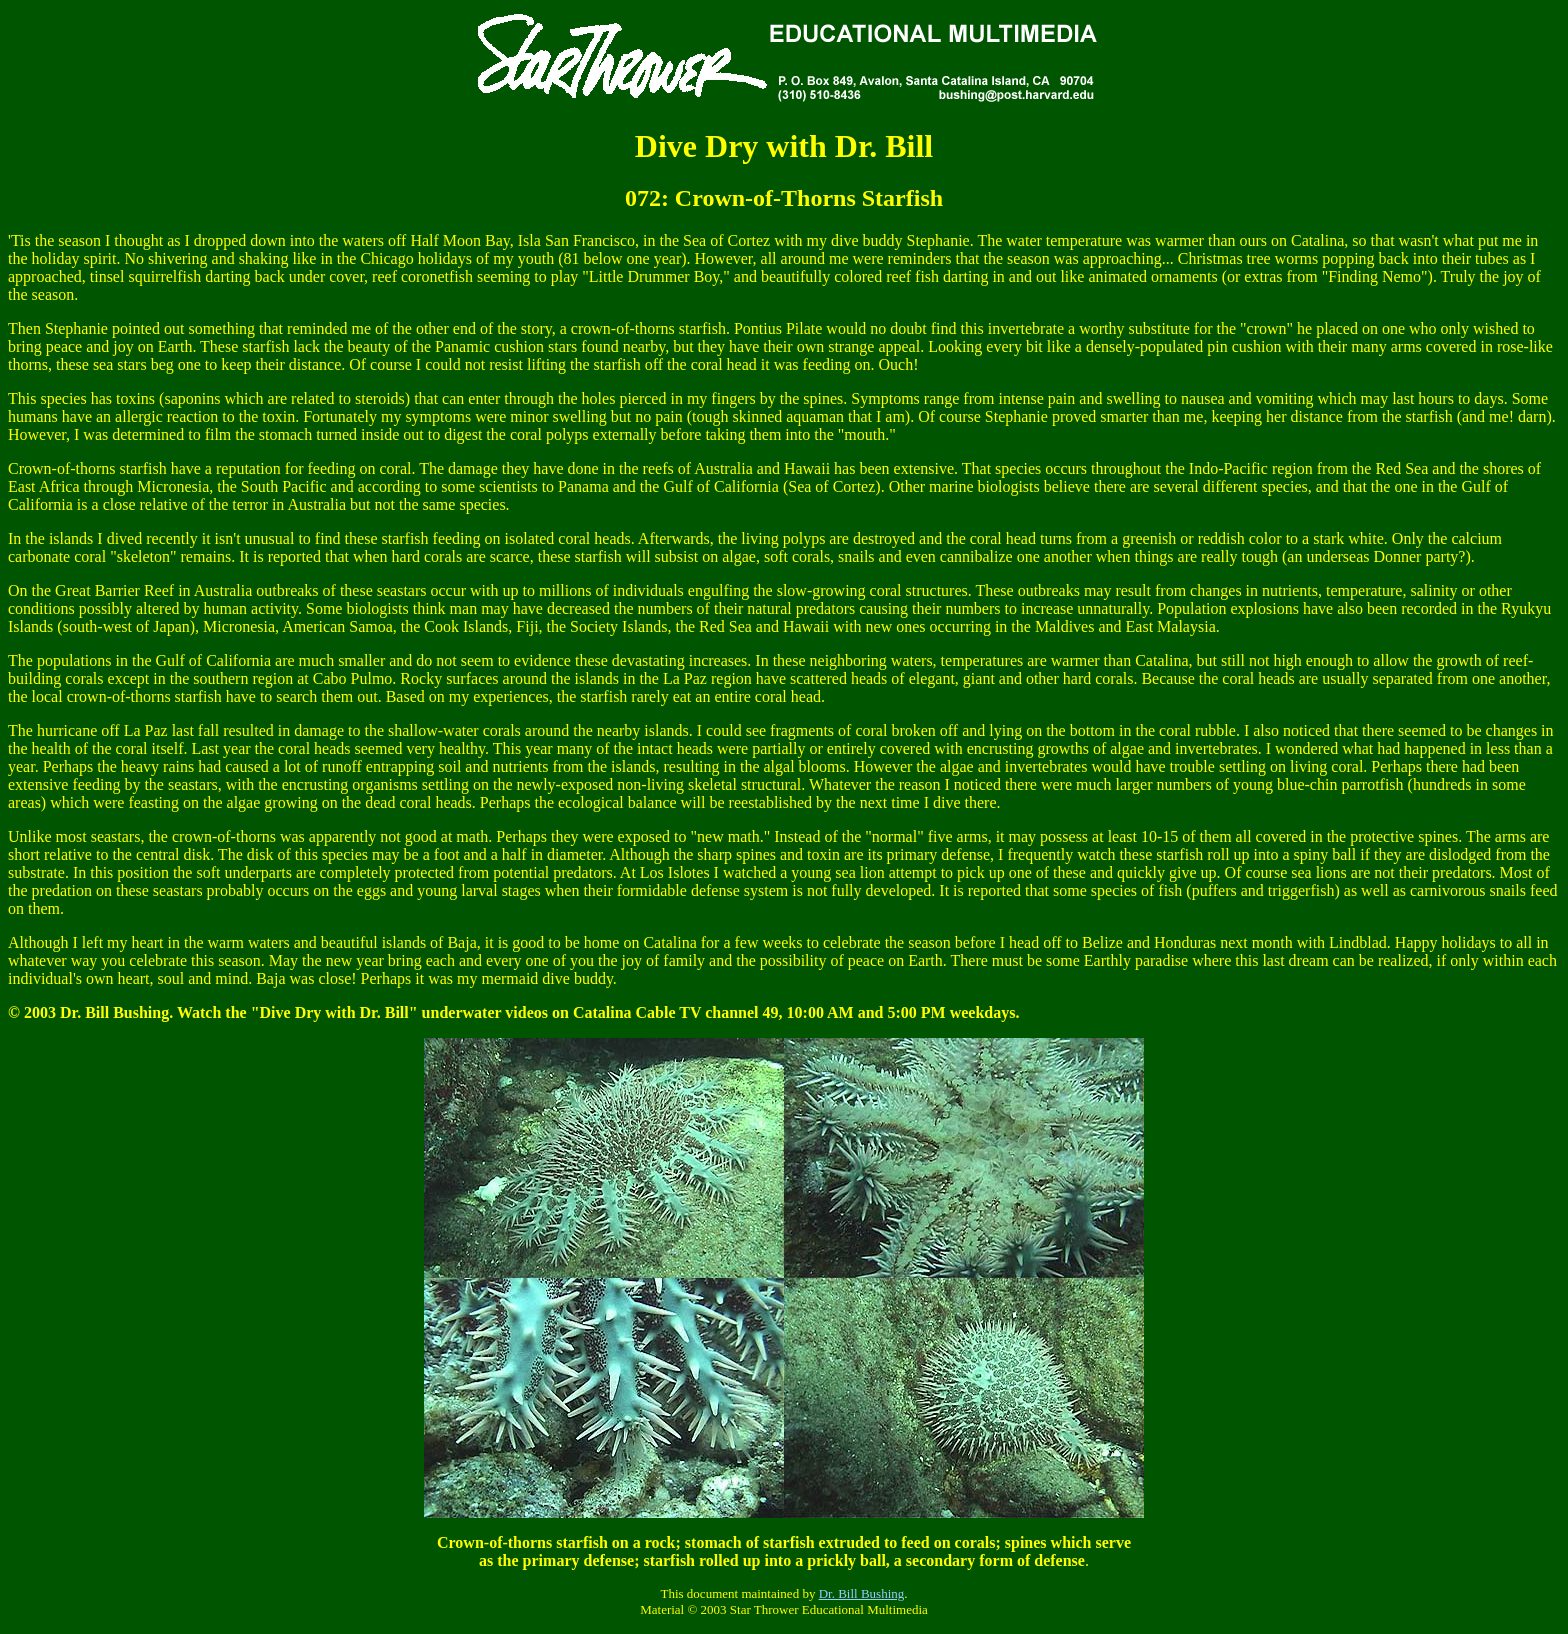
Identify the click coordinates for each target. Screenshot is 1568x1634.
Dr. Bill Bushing (862, 1593)
